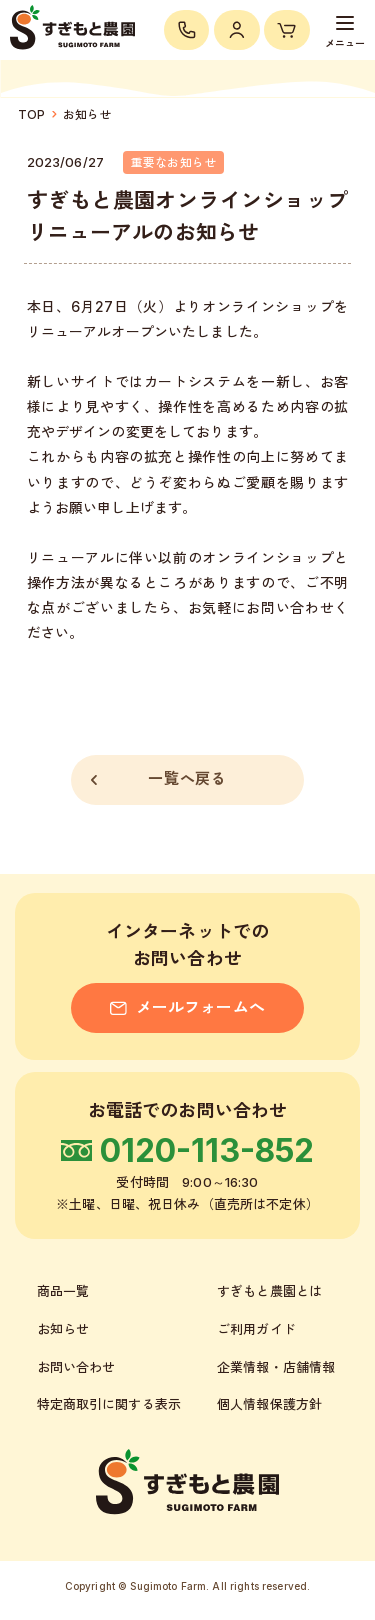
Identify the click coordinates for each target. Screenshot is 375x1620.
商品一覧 (63, 1291)
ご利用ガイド (256, 1329)
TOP (31, 114)
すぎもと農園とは (269, 1291)
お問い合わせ (76, 1367)
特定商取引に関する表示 (109, 1404)
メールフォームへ (187, 1007)
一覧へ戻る (158, 779)
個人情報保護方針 (269, 1404)
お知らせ (87, 114)
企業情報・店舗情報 (276, 1367)
